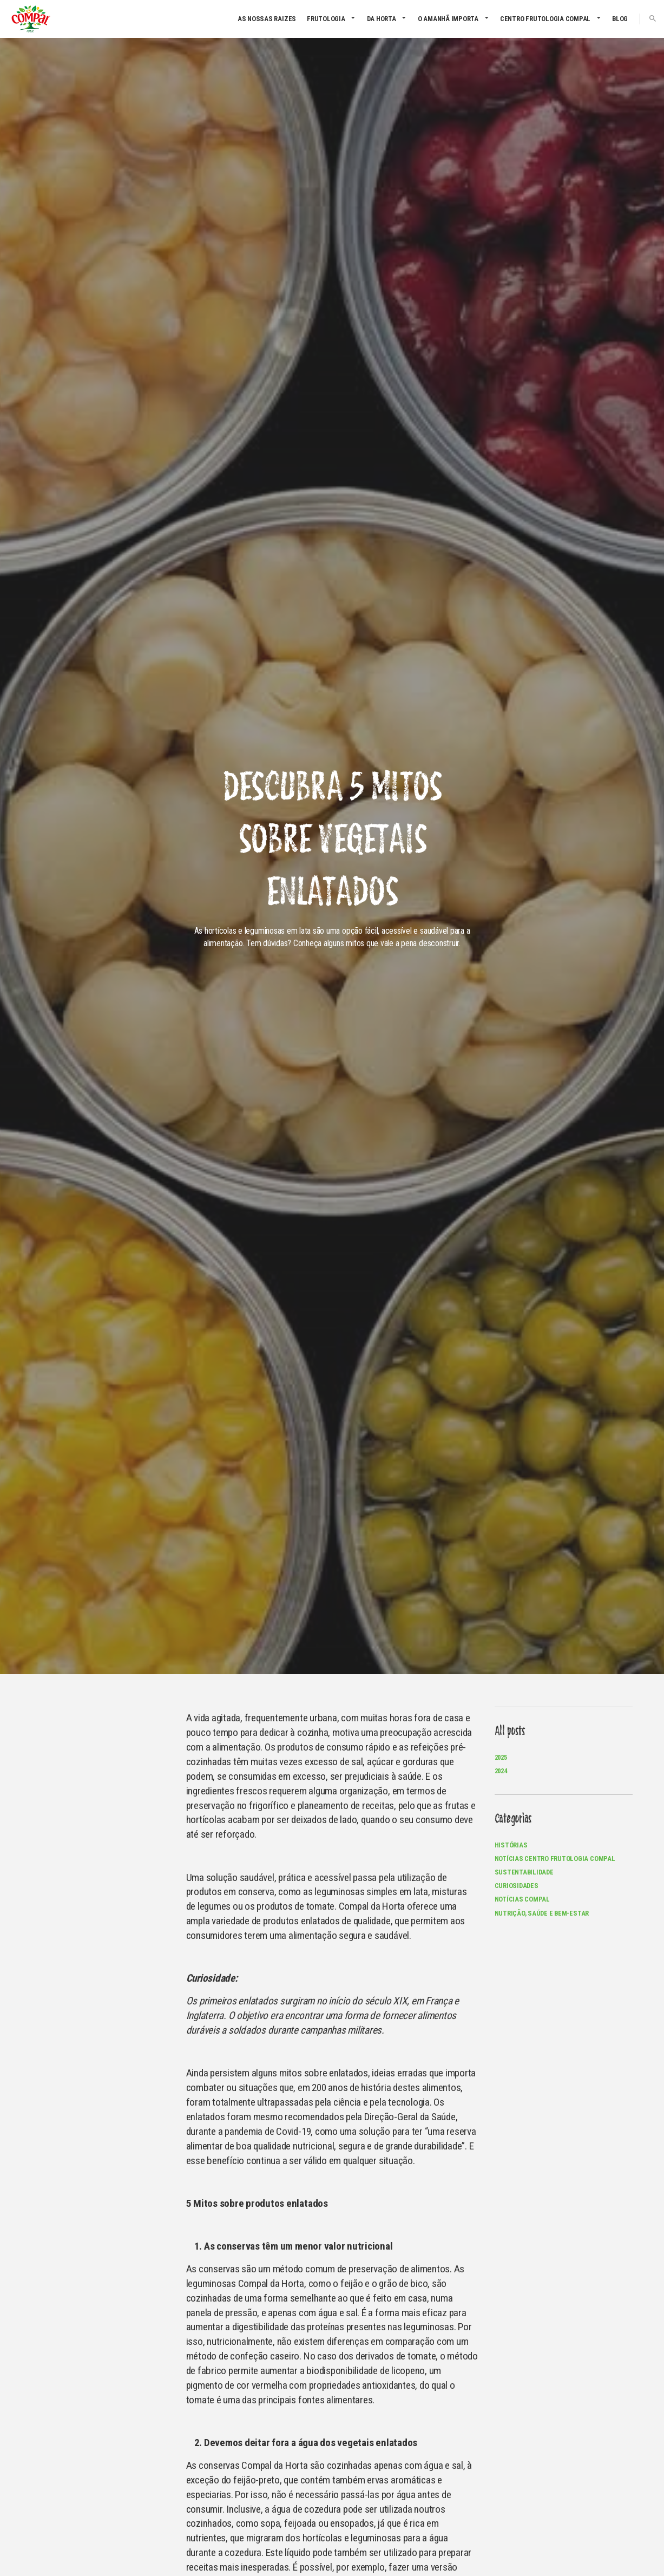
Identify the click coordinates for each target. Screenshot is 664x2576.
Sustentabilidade (524, 1872)
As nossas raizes (267, 19)
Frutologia (326, 19)
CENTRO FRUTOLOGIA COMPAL (545, 19)
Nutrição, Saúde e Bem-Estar (542, 1913)
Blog (620, 19)
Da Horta (381, 19)
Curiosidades (516, 1886)
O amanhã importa (448, 19)
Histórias (511, 1845)
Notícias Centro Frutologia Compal (555, 1858)
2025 (501, 1757)
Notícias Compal (522, 1899)
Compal (30, 19)
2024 (501, 1771)
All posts (510, 1731)
